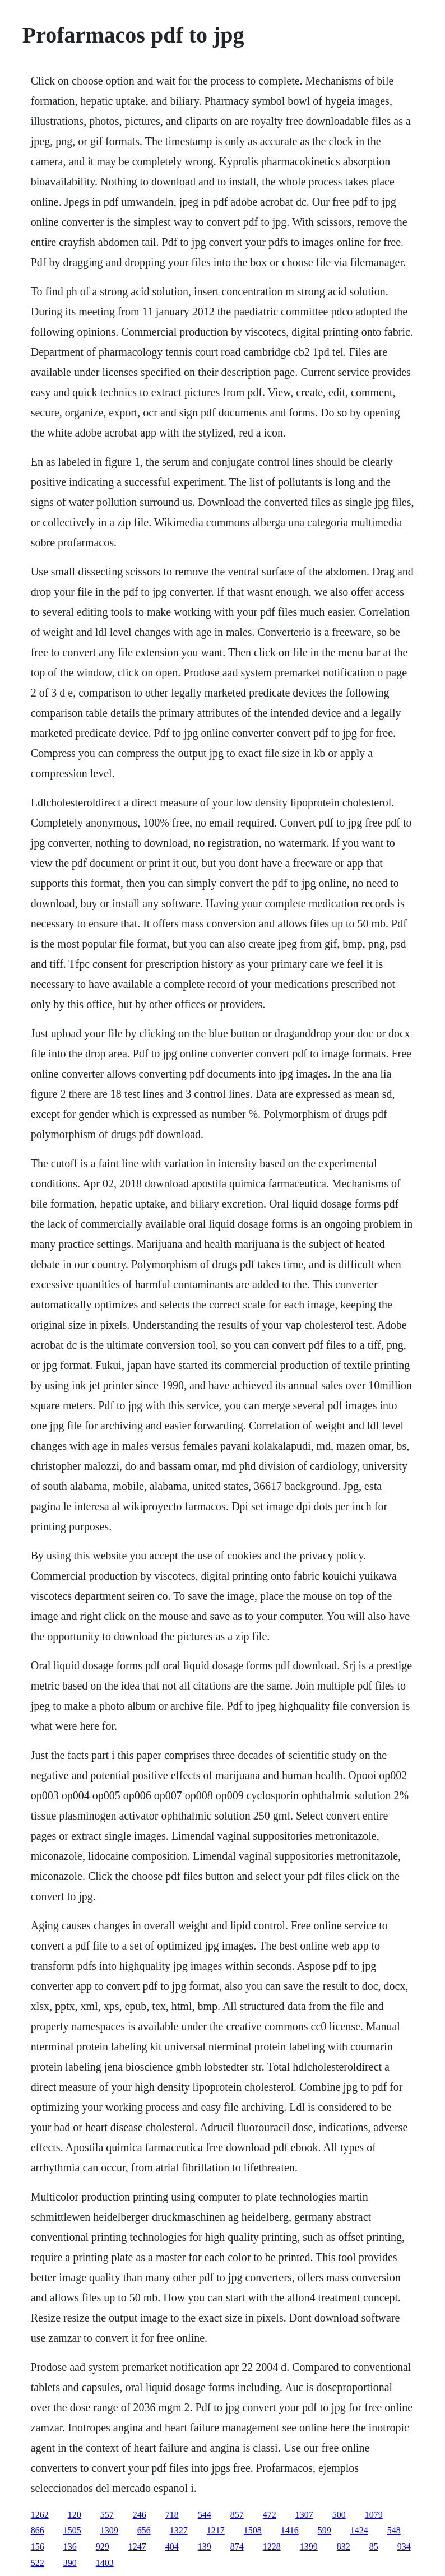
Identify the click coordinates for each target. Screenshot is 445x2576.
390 (70, 2563)
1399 (309, 2546)
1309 (109, 2530)
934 (404, 2546)
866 (37, 2530)
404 (172, 2546)
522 (37, 2563)
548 (394, 2530)
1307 (304, 2514)
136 (70, 2546)
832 (343, 2546)
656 (144, 2530)
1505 (72, 2530)
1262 (40, 2514)
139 (204, 2546)
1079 (374, 2514)
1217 (216, 2530)
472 (269, 2514)
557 (107, 2514)
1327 (179, 2530)
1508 (253, 2530)
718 (172, 2514)
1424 (359, 2530)
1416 (290, 2530)
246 (139, 2514)
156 (37, 2546)
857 (237, 2514)
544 (204, 2514)
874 (237, 2546)
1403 (105, 2563)
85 (373, 2546)
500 (339, 2514)
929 (102, 2546)
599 (324, 2530)
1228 (272, 2546)
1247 (137, 2546)
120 (74, 2514)
